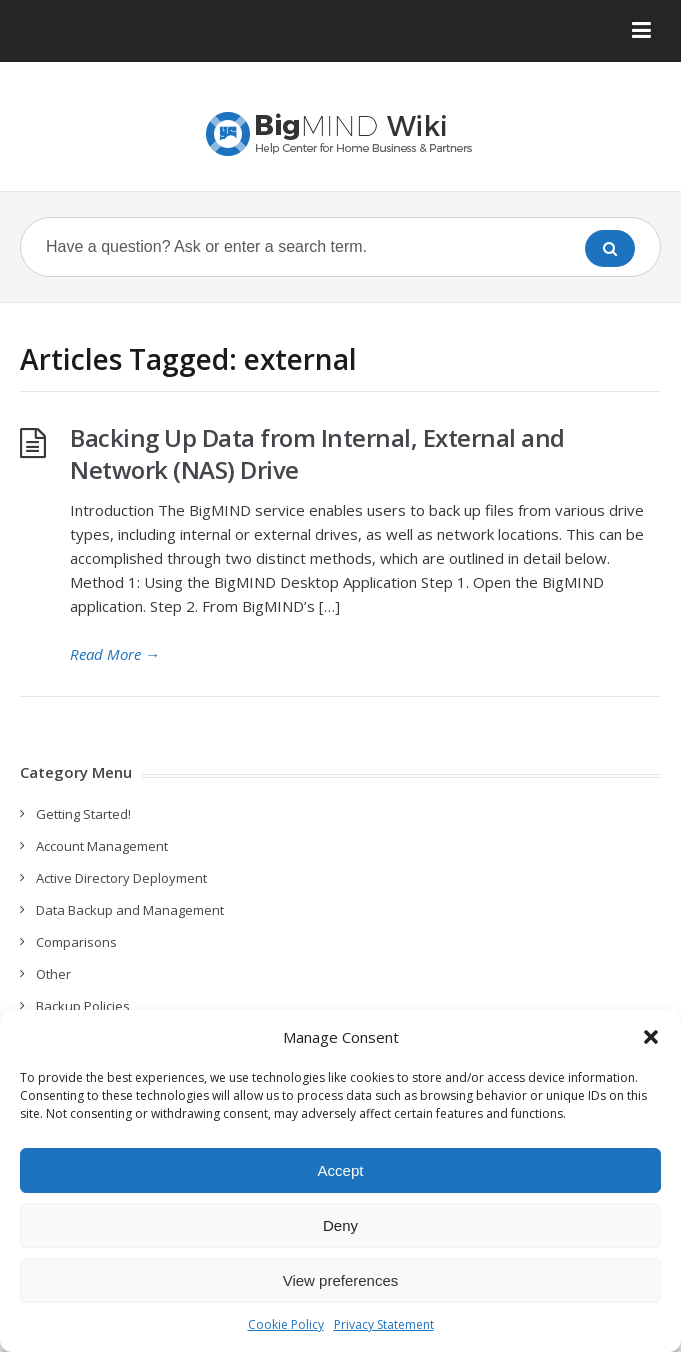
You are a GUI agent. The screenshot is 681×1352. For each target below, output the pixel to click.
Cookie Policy (286, 1324)
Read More (115, 654)
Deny (340, 1225)
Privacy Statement (384, 1324)
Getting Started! (83, 814)
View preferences (341, 1280)
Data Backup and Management (130, 910)
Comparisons (76, 942)
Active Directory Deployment (121, 878)
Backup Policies (83, 1006)
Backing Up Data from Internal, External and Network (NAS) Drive (317, 453)
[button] (651, 1037)
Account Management (102, 846)
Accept (341, 1170)
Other (53, 974)
